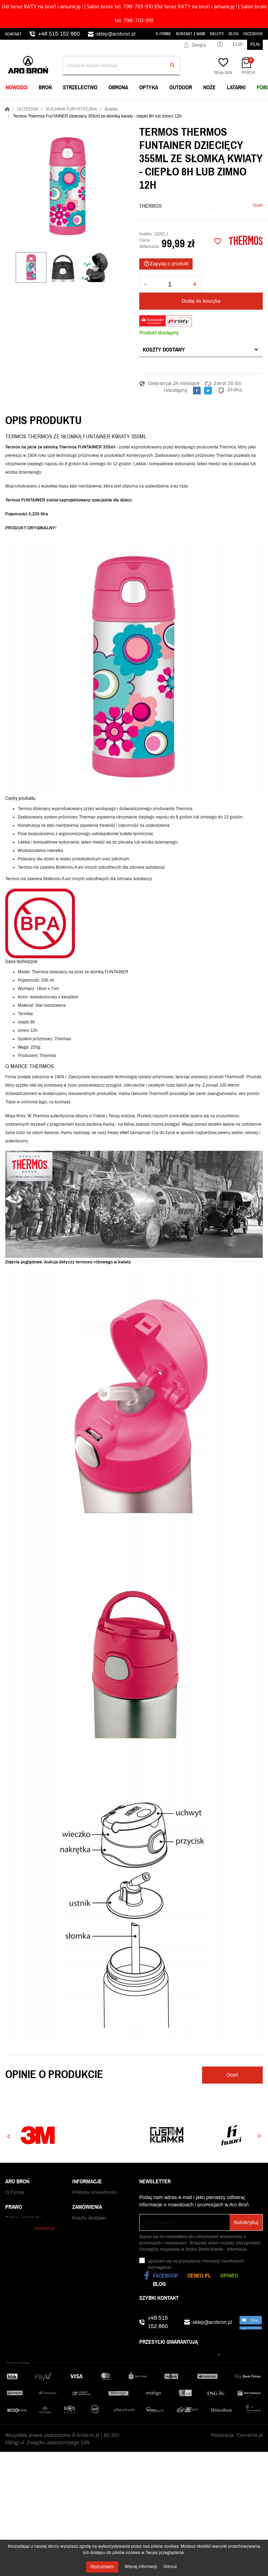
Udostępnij (197, 390)
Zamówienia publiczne (29, 2240)
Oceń (258, 205)
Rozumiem (102, 2566)
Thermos (150, 206)
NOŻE (209, 87)
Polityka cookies (89, 2218)
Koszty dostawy (164, 349)
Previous (8, 2136)
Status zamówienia (93, 2304)
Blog (234, 34)
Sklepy (217, 34)
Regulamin (84, 2210)
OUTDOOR (180, 87)
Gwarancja (84, 2312)
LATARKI (236, 87)
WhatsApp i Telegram (28, 2232)
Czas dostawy (87, 2297)
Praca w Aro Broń (24, 2225)
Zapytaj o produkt (165, 263)
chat (251, 2322)
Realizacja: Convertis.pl (237, 2454)
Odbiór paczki (87, 2334)
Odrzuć (170, 2566)
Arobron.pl (45, 2346)
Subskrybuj (246, 2222)
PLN (255, 44)
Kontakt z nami (190, 34)
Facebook (253, 34)
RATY (78, 2290)
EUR (238, 44)
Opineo (229, 2275)
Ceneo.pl (199, 2275)
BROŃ (45, 87)
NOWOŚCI (17, 87)
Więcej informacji (141, 2566)
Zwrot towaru (86, 2319)
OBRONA (118, 87)
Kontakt (13, 34)
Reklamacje (85, 2326)
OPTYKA (148, 87)
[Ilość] (169, 283)
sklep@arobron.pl (115, 34)
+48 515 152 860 (59, 34)
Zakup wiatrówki (23, 2283)
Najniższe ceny (21, 2218)
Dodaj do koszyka (201, 301)
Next (259, 2136)
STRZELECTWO (80, 87)
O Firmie (163, 34)
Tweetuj (208, 390)
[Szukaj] (121, 65)
